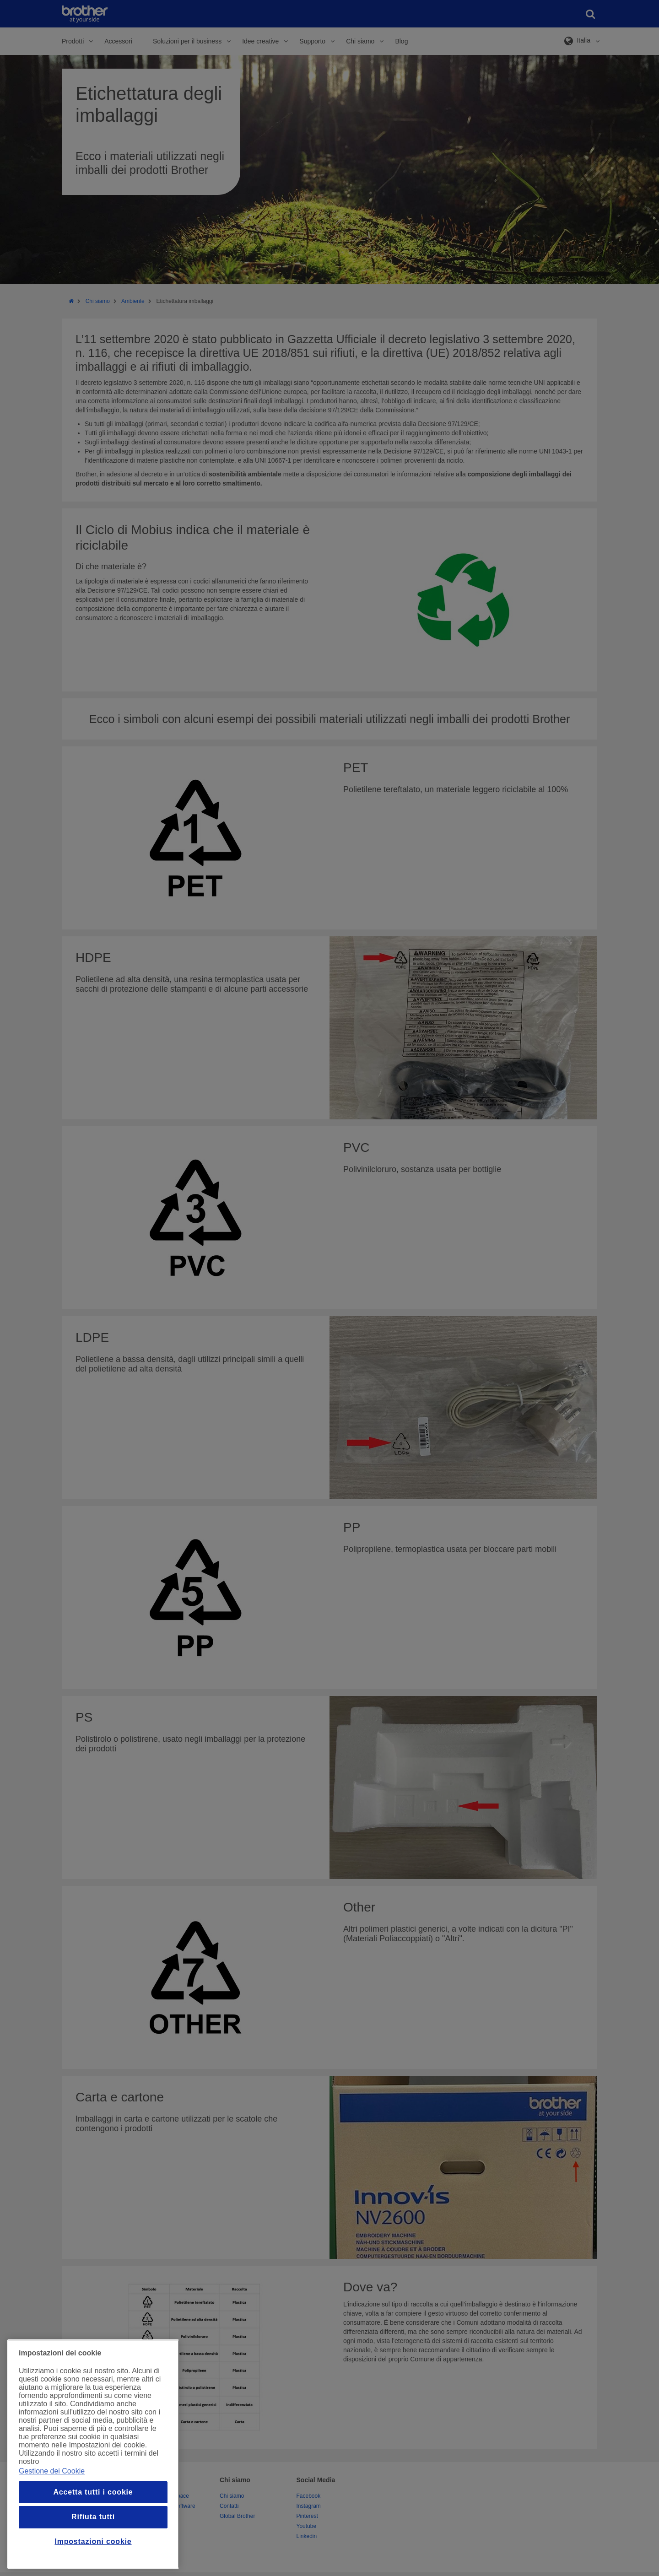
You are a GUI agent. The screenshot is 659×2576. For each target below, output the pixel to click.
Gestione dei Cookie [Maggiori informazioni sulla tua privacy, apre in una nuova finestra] (52, 2471)
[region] (93, 2454)
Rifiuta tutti (93, 2517)
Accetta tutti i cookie (93, 2492)
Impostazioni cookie (92, 2541)
